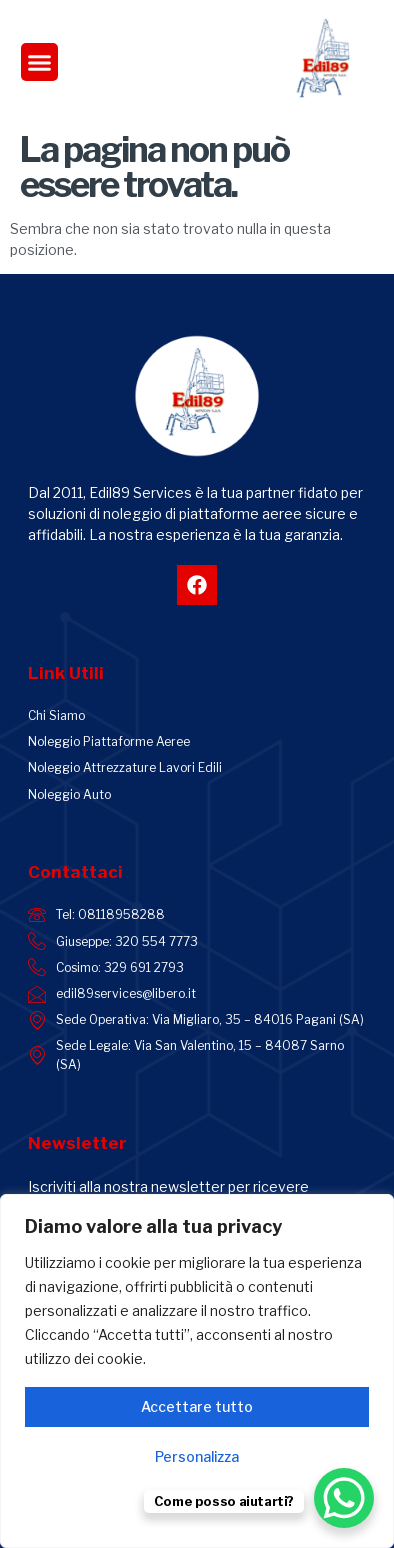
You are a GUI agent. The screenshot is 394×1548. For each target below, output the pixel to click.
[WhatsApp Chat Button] (344, 1498)
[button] (40, 62)
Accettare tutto (197, 1406)
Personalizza (197, 1456)
